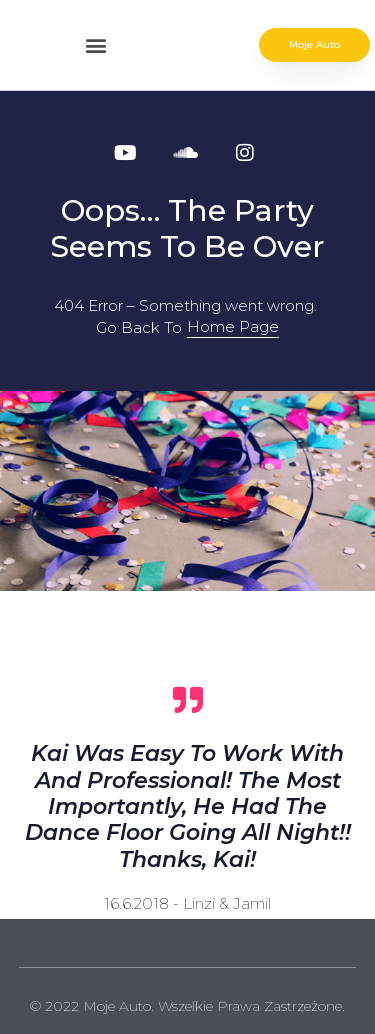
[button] (96, 45)
